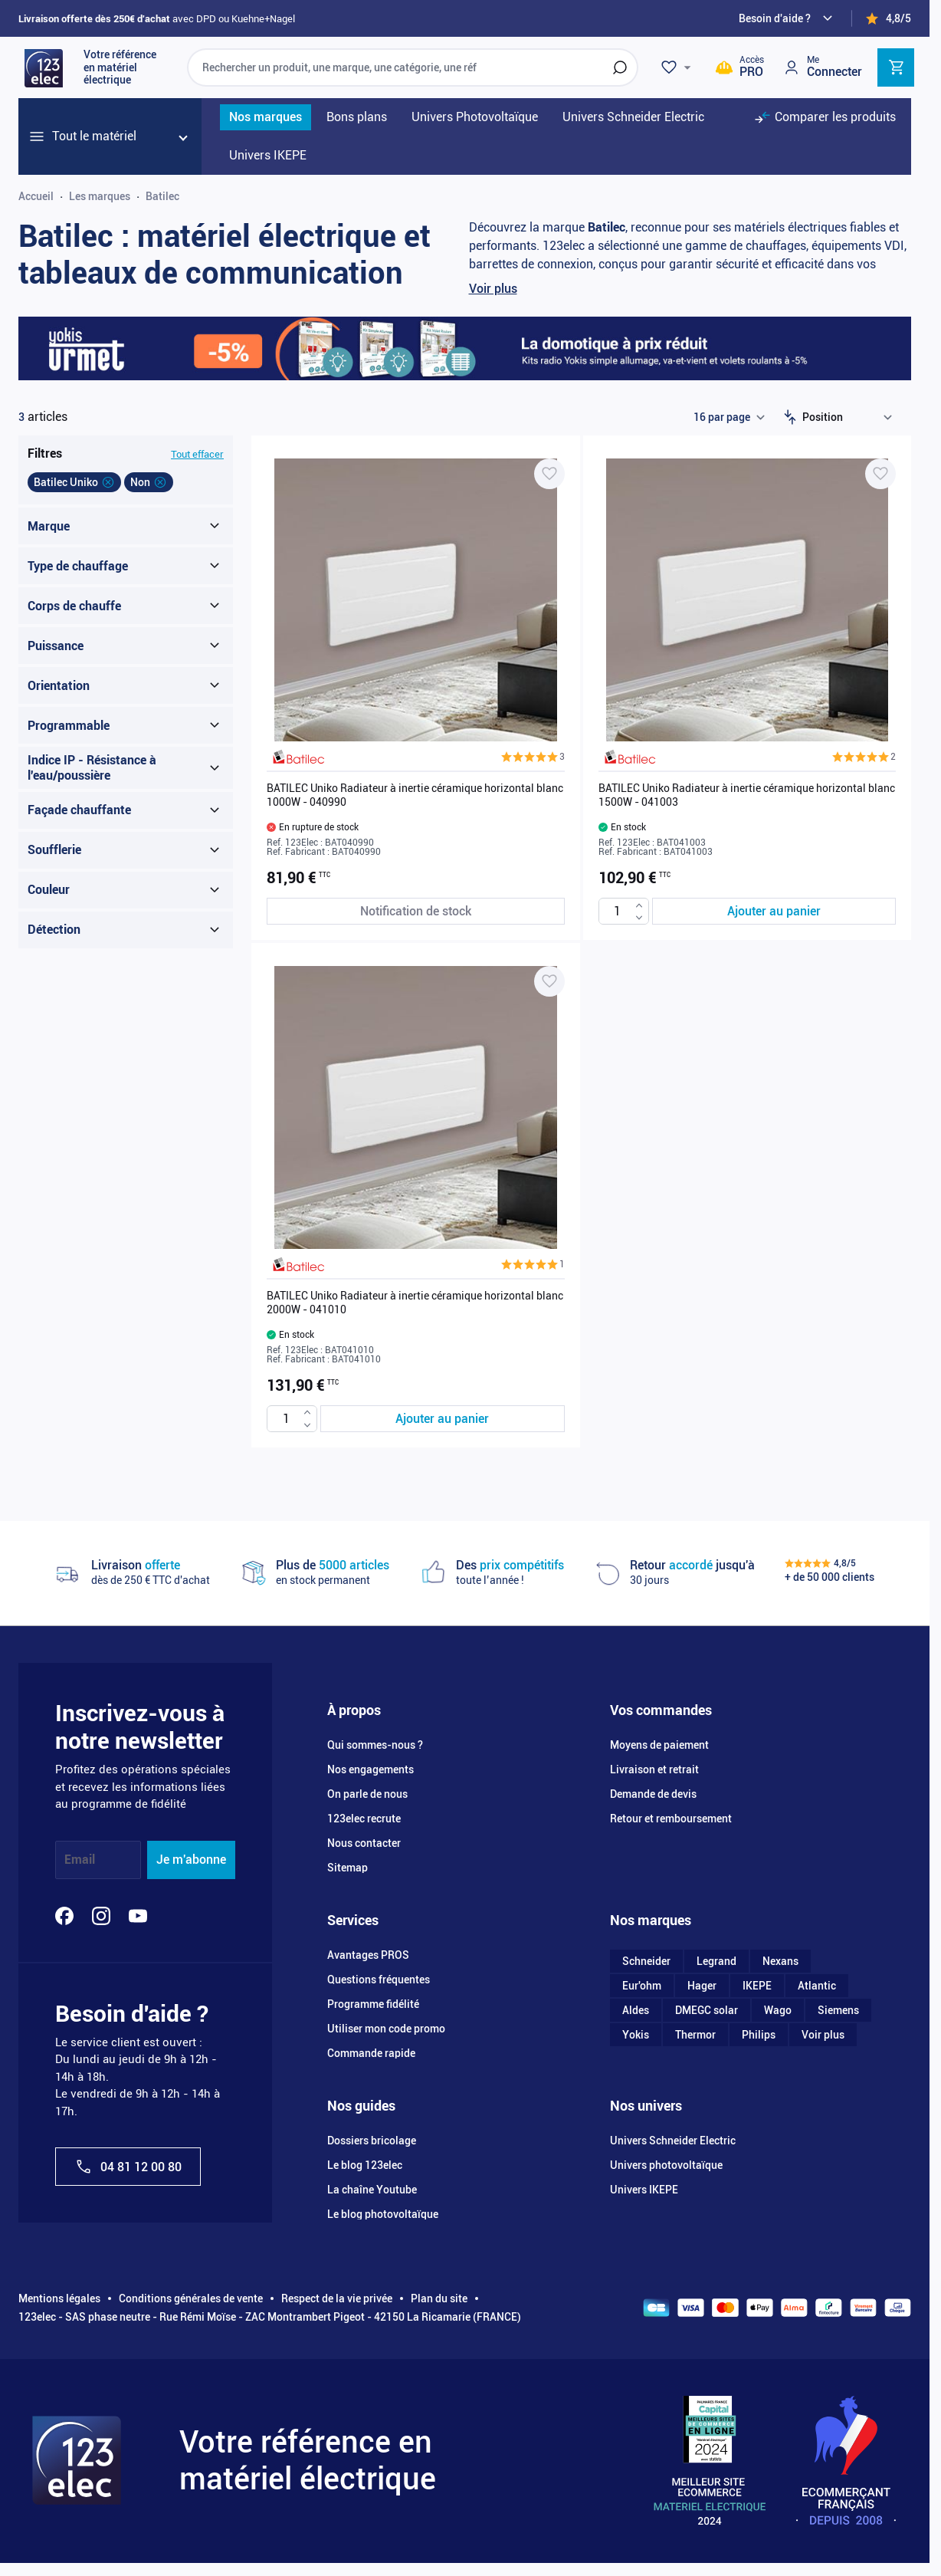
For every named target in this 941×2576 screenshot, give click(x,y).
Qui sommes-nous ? (375, 1745)
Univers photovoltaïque (666, 2165)
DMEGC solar (706, 2010)
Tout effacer (197, 454)
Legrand (716, 1961)
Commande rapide (371, 2053)
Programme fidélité (373, 2004)
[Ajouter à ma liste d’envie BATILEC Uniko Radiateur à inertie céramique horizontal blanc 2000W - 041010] (549, 981)
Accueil (36, 196)
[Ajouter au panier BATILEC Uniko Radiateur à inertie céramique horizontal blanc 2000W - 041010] (442, 1418)
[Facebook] (64, 1916)
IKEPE (757, 1986)
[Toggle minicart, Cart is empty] (895, 67)
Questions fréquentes (378, 1979)
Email (79, 1859)
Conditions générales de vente (191, 2298)
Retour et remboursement (671, 1818)
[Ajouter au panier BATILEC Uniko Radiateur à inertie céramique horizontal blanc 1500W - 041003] (774, 911)
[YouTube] (138, 1916)
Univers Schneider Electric (673, 2140)
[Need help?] (788, 18)
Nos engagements (370, 1769)
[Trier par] (850, 417)
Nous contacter (364, 1843)
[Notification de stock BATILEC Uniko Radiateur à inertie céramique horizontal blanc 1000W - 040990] (416, 911)
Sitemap (347, 1867)
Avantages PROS (368, 1955)
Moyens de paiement (659, 1745)
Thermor (695, 2035)
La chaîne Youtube (372, 2189)
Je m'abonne (191, 1859)
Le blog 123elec (364, 2165)
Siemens (838, 2010)
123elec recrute (364, 1818)
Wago (778, 2010)
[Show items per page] (729, 417)
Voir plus (493, 288)
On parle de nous (367, 1794)
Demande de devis (653, 1794)
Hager (701, 1986)
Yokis (635, 2035)
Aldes (635, 2010)
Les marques (99, 196)
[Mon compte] (822, 67)
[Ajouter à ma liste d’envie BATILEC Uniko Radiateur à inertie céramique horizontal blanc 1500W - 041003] (880, 473)
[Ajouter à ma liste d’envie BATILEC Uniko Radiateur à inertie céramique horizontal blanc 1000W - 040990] (549, 473)
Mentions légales (59, 2298)
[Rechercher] (620, 67)
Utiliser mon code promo (386, 2028)
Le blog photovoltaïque (382, 2214)
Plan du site (439, 2298)
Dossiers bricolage (371, 2140)
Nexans (780, 1961)
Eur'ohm (641, 1986)
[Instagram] (101, 1916)
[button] (533, 756)
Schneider (646, 1961)
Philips (758, 2035)
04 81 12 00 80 (128, 2166)
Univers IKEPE (644, 2189)
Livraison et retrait (654, 1769)
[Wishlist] (678, 67)
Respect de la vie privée (336, 2298)
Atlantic (817, 1986)
